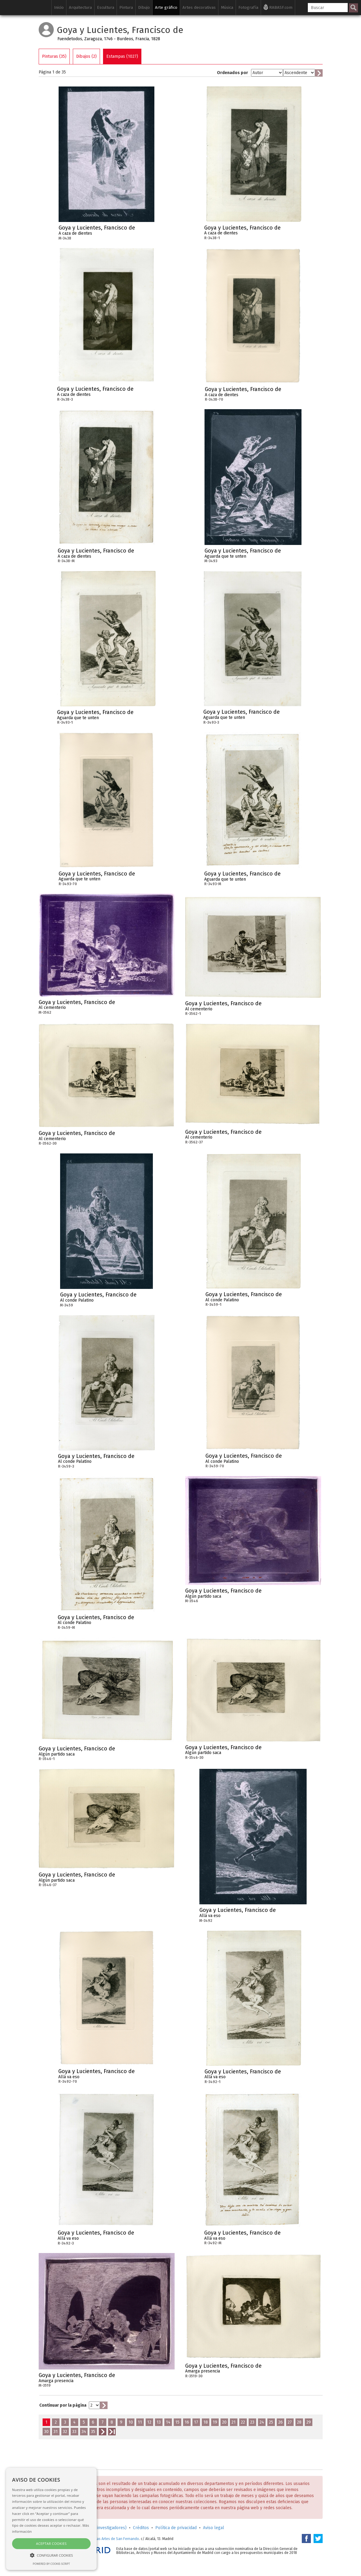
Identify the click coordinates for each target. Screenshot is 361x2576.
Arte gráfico (166, 7)
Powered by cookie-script (51, 2564)
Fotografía (248, 7)
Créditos (141, 2527)
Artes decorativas (199, 7)
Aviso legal (213, 2527)
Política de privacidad (176, 2527)
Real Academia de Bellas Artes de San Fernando (99, 2539)
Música (227, 7)
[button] (51, 2555)
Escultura (105, 7)
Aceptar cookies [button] (51, 2543)
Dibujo (144, 7)
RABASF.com (277, 7)
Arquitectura (80, 7)
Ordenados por (232, 72)
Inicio (59, 7)
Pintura (126, 7)
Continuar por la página (62, 2405)
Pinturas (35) (54, 56)
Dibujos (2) (86, 56)
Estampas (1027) (122, 56)
